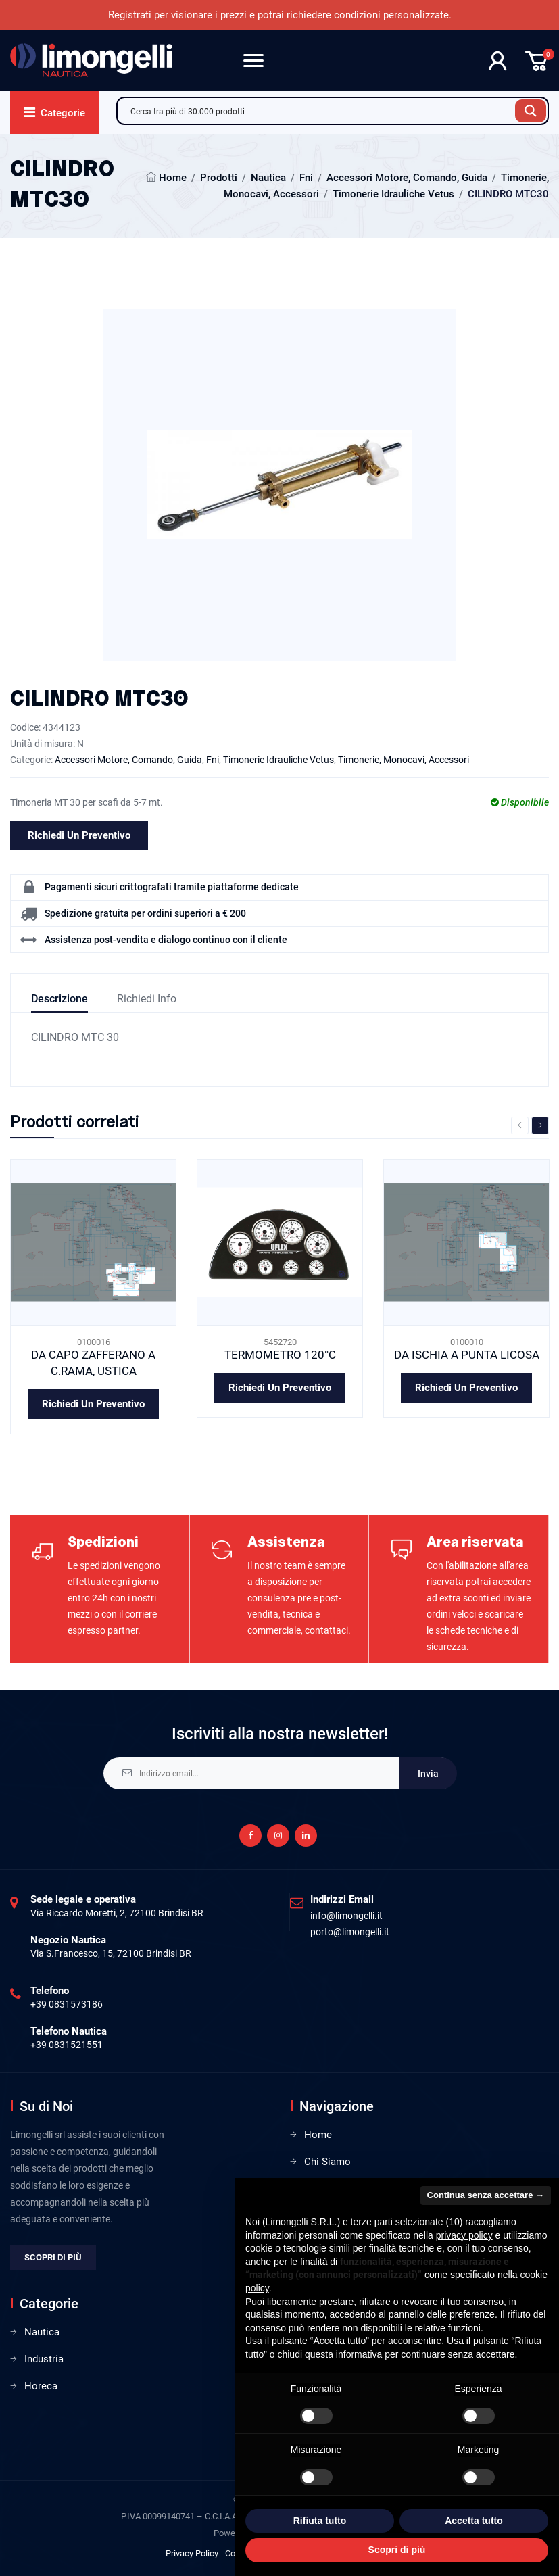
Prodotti (218, 178)
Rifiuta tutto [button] (320, 2520)
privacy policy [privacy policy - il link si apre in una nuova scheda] (464, 2235)
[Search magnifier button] (530, 110)
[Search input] (319, 111)
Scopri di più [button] (397, 2549)
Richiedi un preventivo (79, 835)
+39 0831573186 (66, 2004)
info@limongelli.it (346, 1915)
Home (173, 178)
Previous (520, 1125)
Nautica (268, 178)
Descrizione (59, 998)
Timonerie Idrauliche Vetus (393, 194)
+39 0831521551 (66, 2044)
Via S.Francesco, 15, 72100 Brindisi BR (110, 1953)
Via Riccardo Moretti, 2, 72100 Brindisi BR (116, 1912)
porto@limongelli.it (349, 1931)
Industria (44, 2359)
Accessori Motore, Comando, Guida (406, 178)
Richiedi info (146, 998)
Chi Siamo (327, 2162)
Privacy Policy (192, 2553)
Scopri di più (53, 2257)
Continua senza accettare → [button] (485, 2195)
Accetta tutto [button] (474, 2520)
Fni (306, 178)
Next (540, 1125)
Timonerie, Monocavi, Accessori (403, 759)
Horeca (40, 2386)
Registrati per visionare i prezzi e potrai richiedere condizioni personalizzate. (280, 15)
